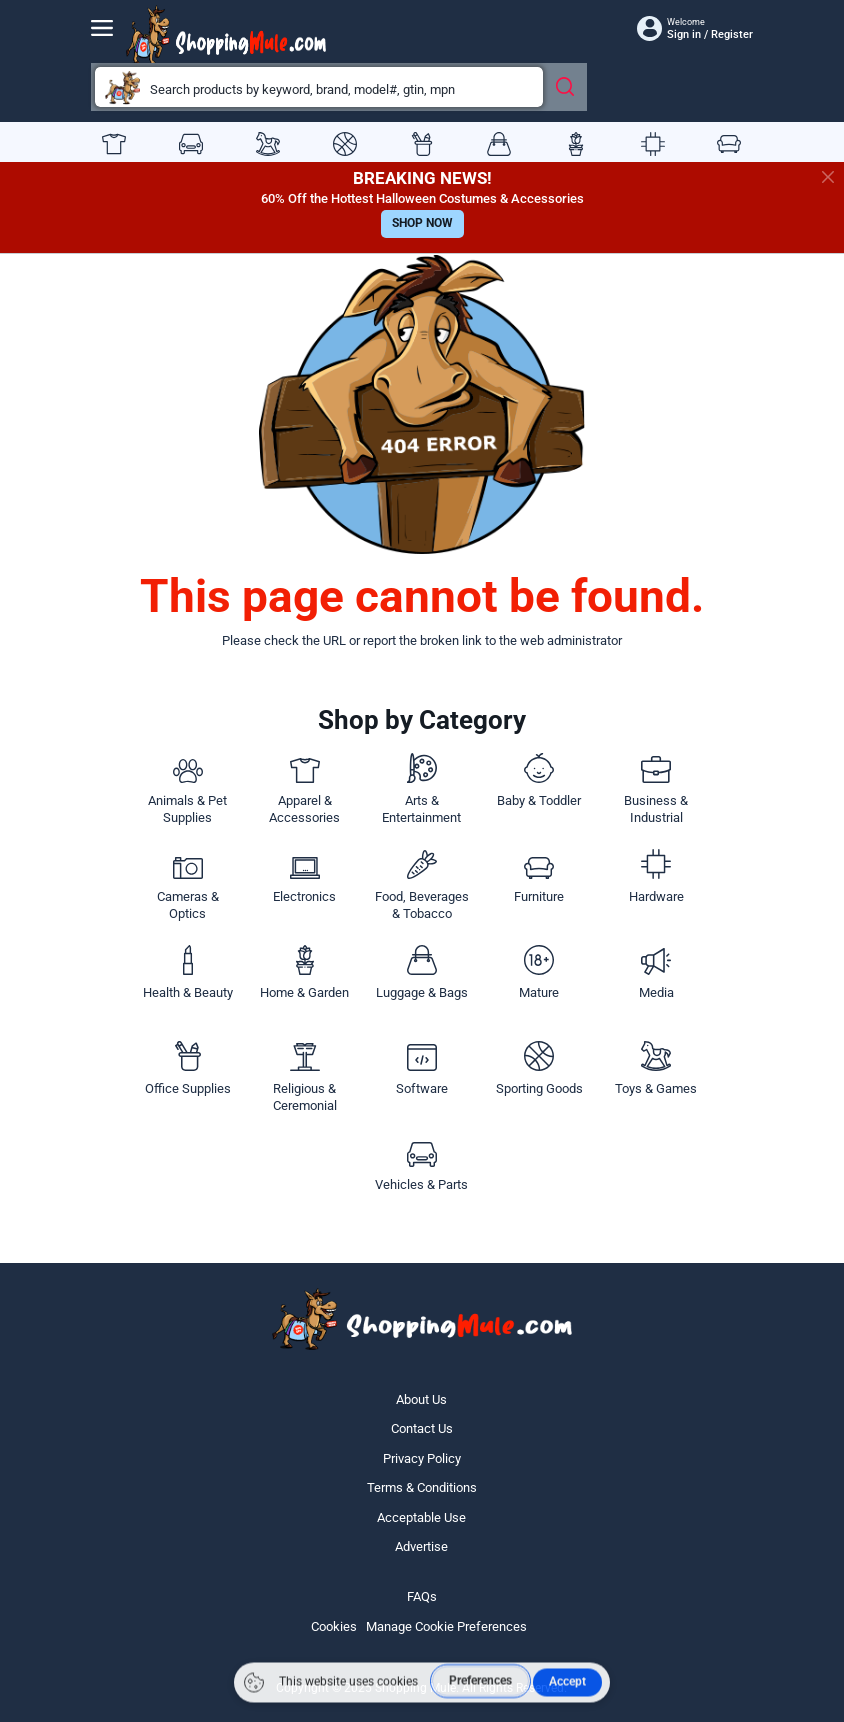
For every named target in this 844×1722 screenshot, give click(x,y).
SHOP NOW (422, 223)
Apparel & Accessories (114, 144)
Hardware (653, 144)
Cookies (334, 1626)
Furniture (729, 144)
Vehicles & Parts (191, 144)
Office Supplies (422, 144)
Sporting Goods (345, 144)
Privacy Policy (422, 1458)
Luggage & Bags (499, 144)
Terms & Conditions (422, 1487)
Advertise (421, 1546)
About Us (421, 1399)
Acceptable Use (421, 1517)
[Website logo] (226, 36)
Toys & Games (268, 144)
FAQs (422, 1596)
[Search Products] (568, 85)
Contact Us (422, 1428)
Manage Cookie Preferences (446, 1626)
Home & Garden (576, 144)
